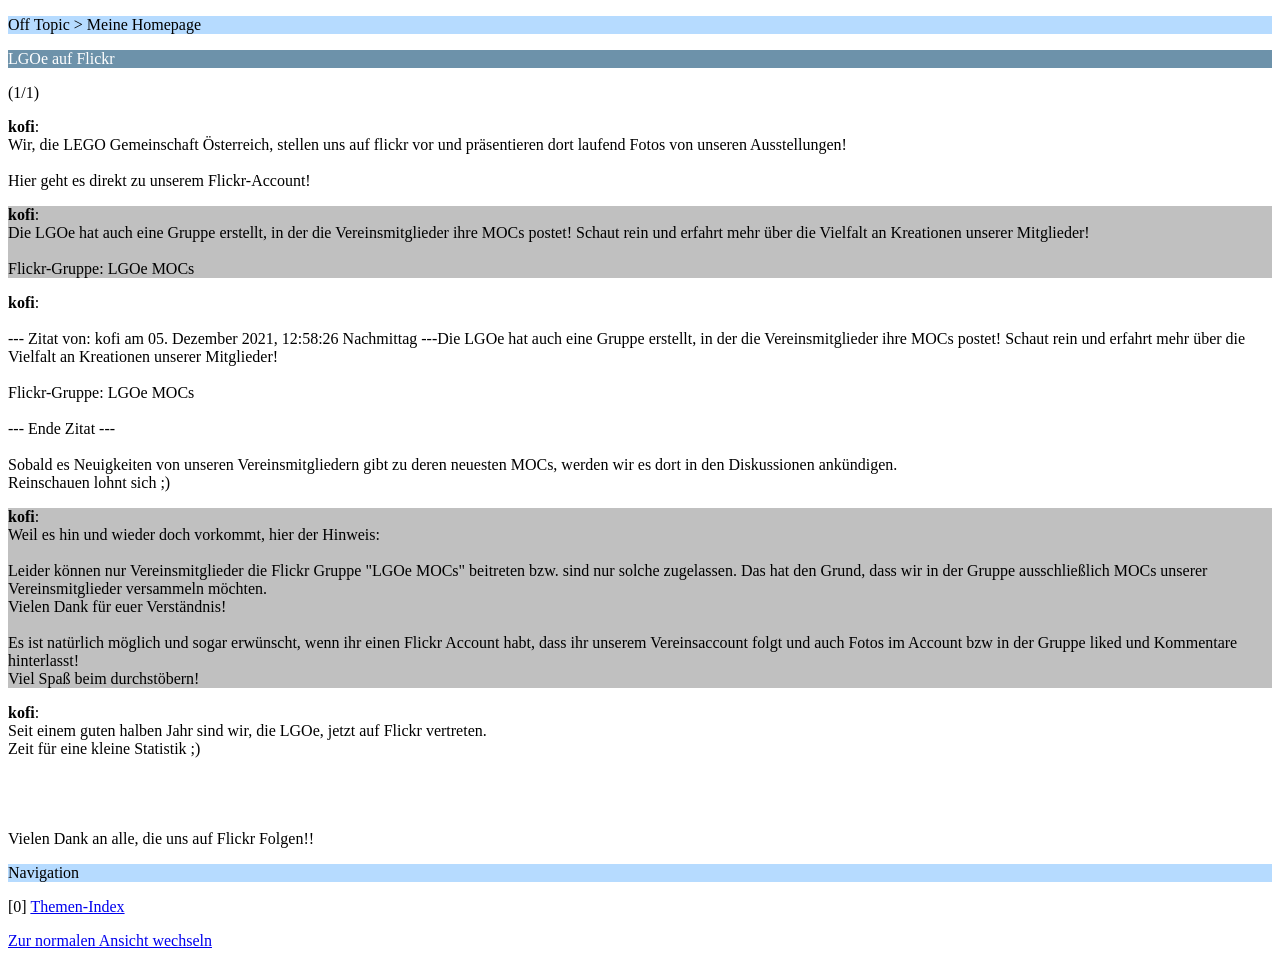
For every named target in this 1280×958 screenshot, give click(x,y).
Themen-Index (77, 906)
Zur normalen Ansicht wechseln (110, 940)
